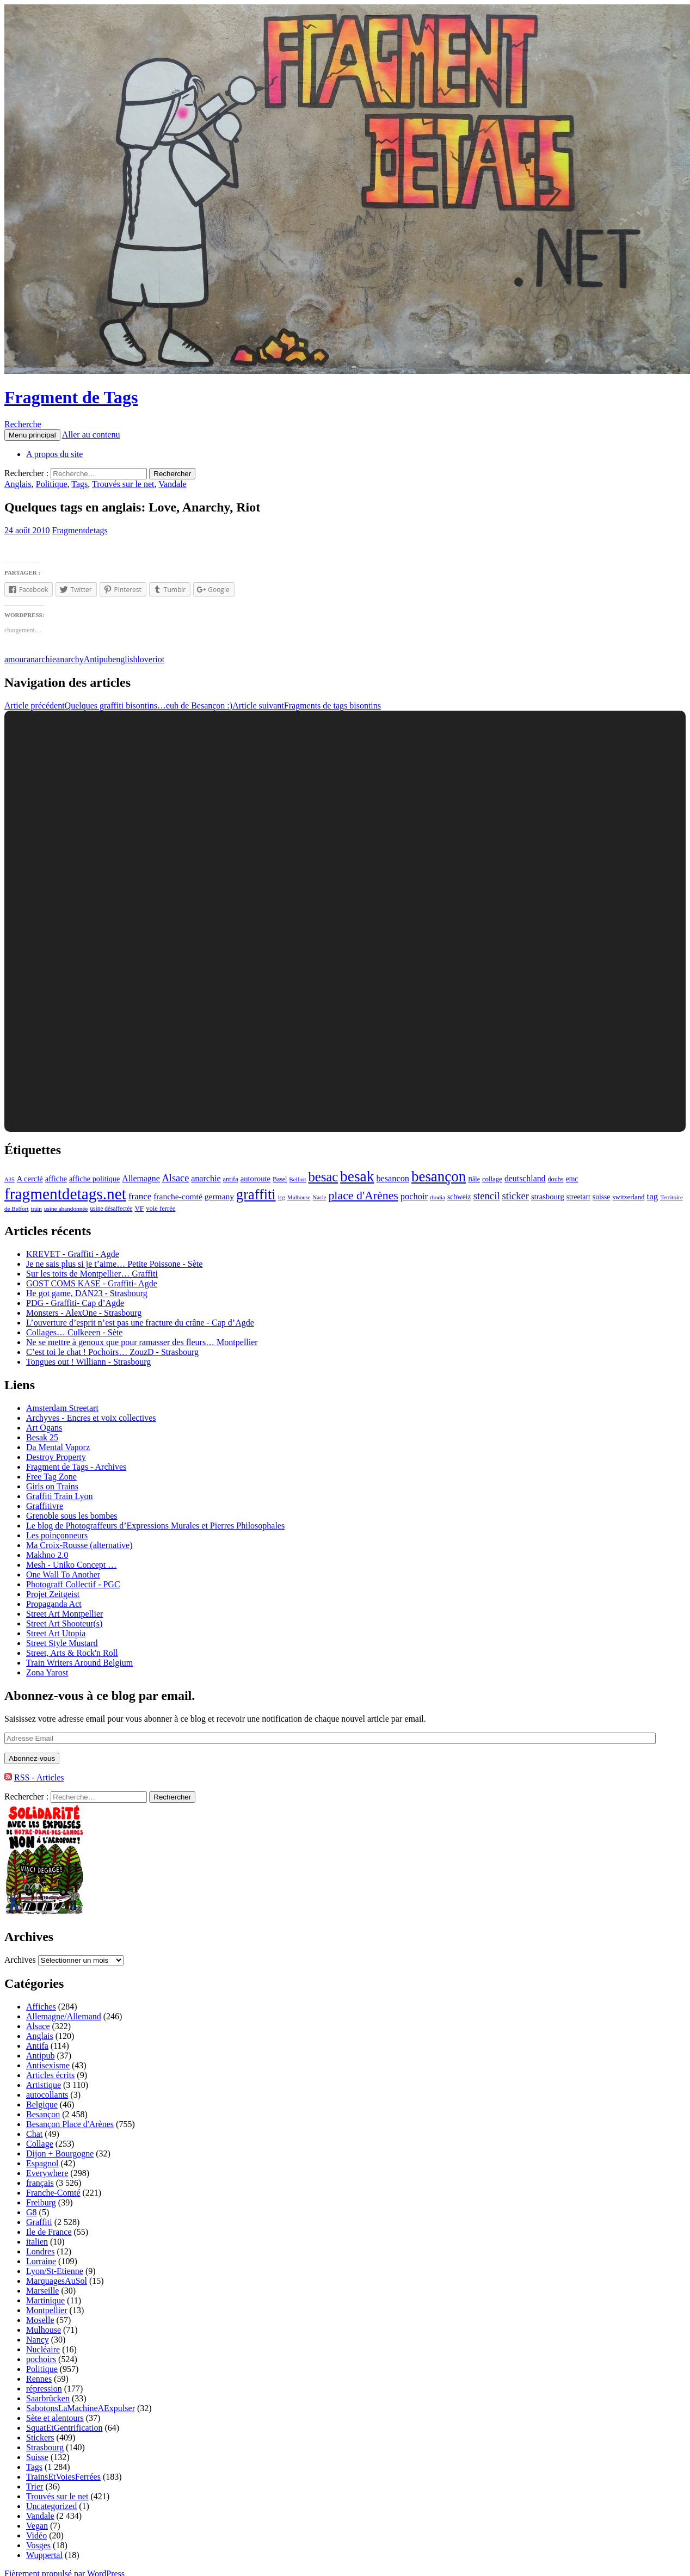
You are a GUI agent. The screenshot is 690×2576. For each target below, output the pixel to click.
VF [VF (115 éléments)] (139, 1208)
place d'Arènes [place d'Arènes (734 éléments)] (363, 1195)
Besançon (43, 2114)
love (144, 659)
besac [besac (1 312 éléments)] (323, 1176)
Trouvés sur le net (123, 484)
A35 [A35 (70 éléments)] (9, 1179)
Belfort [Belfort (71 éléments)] (297, 1179)
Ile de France (49, 2231)
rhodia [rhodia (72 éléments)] (437, 1197)
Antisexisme (48, 2065)
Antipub (98, 659)
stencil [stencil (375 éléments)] (486, 1195)
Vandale (172, 484)
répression (44, 2388)
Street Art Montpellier (64, 1613)
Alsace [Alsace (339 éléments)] (175, 1178)
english (124, 659)
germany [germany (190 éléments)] (219, 1196)
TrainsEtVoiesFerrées (63, 2476)
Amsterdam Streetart (62, 1408)
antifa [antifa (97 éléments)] (230, 1179)
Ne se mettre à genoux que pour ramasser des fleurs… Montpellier (142, 1342)
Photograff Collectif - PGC (73, 1584)
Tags (79, 484)
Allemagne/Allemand (63, 2016)
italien (37, 2241)
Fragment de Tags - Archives (76, 1466)
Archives (20, 1959)
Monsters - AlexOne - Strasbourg (83, 1312)
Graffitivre (44, 1506)
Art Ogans (44, 1427)
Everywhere (47, 2173)
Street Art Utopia (55, 1633)
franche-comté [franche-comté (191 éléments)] (177, 1196)
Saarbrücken (48, 2398)
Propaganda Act (54, 1604)
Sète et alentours (55, 2418)
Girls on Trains (52, 1486)
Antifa (37, 2045)
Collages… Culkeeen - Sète (74, 1332)
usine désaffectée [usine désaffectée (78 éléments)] (111, 1208)
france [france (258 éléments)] (139, 1196)
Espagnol (42, 2163)
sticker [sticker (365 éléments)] (515, 1195)
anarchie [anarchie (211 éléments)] (205, 1178)
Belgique (42, 2104)
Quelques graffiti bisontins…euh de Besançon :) (118, 705)
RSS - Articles (39, 1777)
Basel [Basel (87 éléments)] (280, 1179)
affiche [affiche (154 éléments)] (56, 1178)
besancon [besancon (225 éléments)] (392, 1179)
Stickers (40, 2437)
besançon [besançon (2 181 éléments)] (438, 1176)
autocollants (47, 2094)
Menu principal (32, 435)
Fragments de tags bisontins (306, 705)
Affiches (41, 2006)
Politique (51, 484)
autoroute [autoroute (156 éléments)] (255, 1178)
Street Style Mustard (62, 1643)
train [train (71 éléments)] (36, 1208)
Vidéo (36, 2535)
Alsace (38, 2026)
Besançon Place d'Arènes (70, 2124)
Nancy (37, 2339)
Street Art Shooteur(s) (64, 1623)
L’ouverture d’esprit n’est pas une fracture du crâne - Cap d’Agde (140, 1322)
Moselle (40, 2320)
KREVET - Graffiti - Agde (72, 1254)
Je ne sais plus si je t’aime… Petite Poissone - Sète (114, 1263)
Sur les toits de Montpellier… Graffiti (92, 1273)
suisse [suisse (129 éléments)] (602, 1197)
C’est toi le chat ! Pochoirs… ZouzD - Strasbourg (112, 1352)
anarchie (41, 659)
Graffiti (39, 2222)
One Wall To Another (63, 1574)
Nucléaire (43, 2349)
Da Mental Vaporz (58, 1447)
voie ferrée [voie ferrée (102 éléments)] (160, 1208)
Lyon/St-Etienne (54, 2271)
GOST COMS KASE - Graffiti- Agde (91, 1283)
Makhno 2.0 (47, 1555)
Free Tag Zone (51, 1476)
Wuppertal (44, 2555)
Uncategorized (51, 2506)
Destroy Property (56, 1457)
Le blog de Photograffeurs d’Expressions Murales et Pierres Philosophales (155, 1525)
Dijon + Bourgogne (60, 2153)
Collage (39, 2143)
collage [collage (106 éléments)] (492, 1179)
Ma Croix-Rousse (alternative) (79, 1545)
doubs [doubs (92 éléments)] (556, 1179)
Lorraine (41, 2261)
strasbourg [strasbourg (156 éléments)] (547, 1196)
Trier (34, 2486)
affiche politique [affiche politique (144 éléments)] (94, 1178)
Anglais (18, 484)
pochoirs (41, 2359)
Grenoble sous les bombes (72, 1515)
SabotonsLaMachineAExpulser (80, 2408)
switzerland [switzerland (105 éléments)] (628, 1197)
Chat (34, 2134)
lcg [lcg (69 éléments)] (281, 1197)
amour (15, 659)
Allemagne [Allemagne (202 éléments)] (140, 1178)
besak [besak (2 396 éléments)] (357, 1176)
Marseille (42, 2290)
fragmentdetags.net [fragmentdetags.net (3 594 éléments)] (65, 1194)
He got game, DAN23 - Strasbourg (86, 1293)
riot (158, 659)
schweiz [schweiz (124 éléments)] (459, 1197)
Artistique (43, 2085)
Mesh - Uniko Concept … (71, 1564)
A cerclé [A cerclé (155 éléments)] (30, 1178)
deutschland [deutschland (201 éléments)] (525, 1178)
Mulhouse (43, 2329)
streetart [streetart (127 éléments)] (578, 1197)
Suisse (37, 2457)
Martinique (45, 2300)
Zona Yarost (47, 1672)
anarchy (70, 659)
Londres (40, 2251)
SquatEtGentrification (64, 2427)
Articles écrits (50, 2075)
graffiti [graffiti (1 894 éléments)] (256, 1195)
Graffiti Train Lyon (59, 1496)
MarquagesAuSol (56, 2280)
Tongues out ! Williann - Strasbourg (88, 1361)
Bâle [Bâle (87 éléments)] (474, 1179)
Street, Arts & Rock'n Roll (72, 1652)
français (40, 2182)
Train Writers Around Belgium (79, 1662)
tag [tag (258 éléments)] (652, 1196)
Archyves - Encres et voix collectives (91, 1417)
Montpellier (46, 2310)
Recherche (22, 424)
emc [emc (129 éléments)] (572, 1179)
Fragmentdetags (80, 530)
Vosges (38, 2545)
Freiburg (41, 2202)
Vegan (37, 2525)
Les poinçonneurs (57, 1535)
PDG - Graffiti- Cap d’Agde (75, 1303)
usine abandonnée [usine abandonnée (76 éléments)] (66, 1208)
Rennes (39, 2378)
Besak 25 (42, 1437)
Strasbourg (45, 2447)
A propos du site (54, 454)
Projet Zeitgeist (52, 1594)
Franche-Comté (53, 2192)
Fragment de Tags (71, 397)
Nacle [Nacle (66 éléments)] (319, 1197)
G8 (31, 2212)
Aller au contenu (91, 434)
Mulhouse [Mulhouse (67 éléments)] (299, 1197)
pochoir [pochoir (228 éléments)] (414, 1196)
